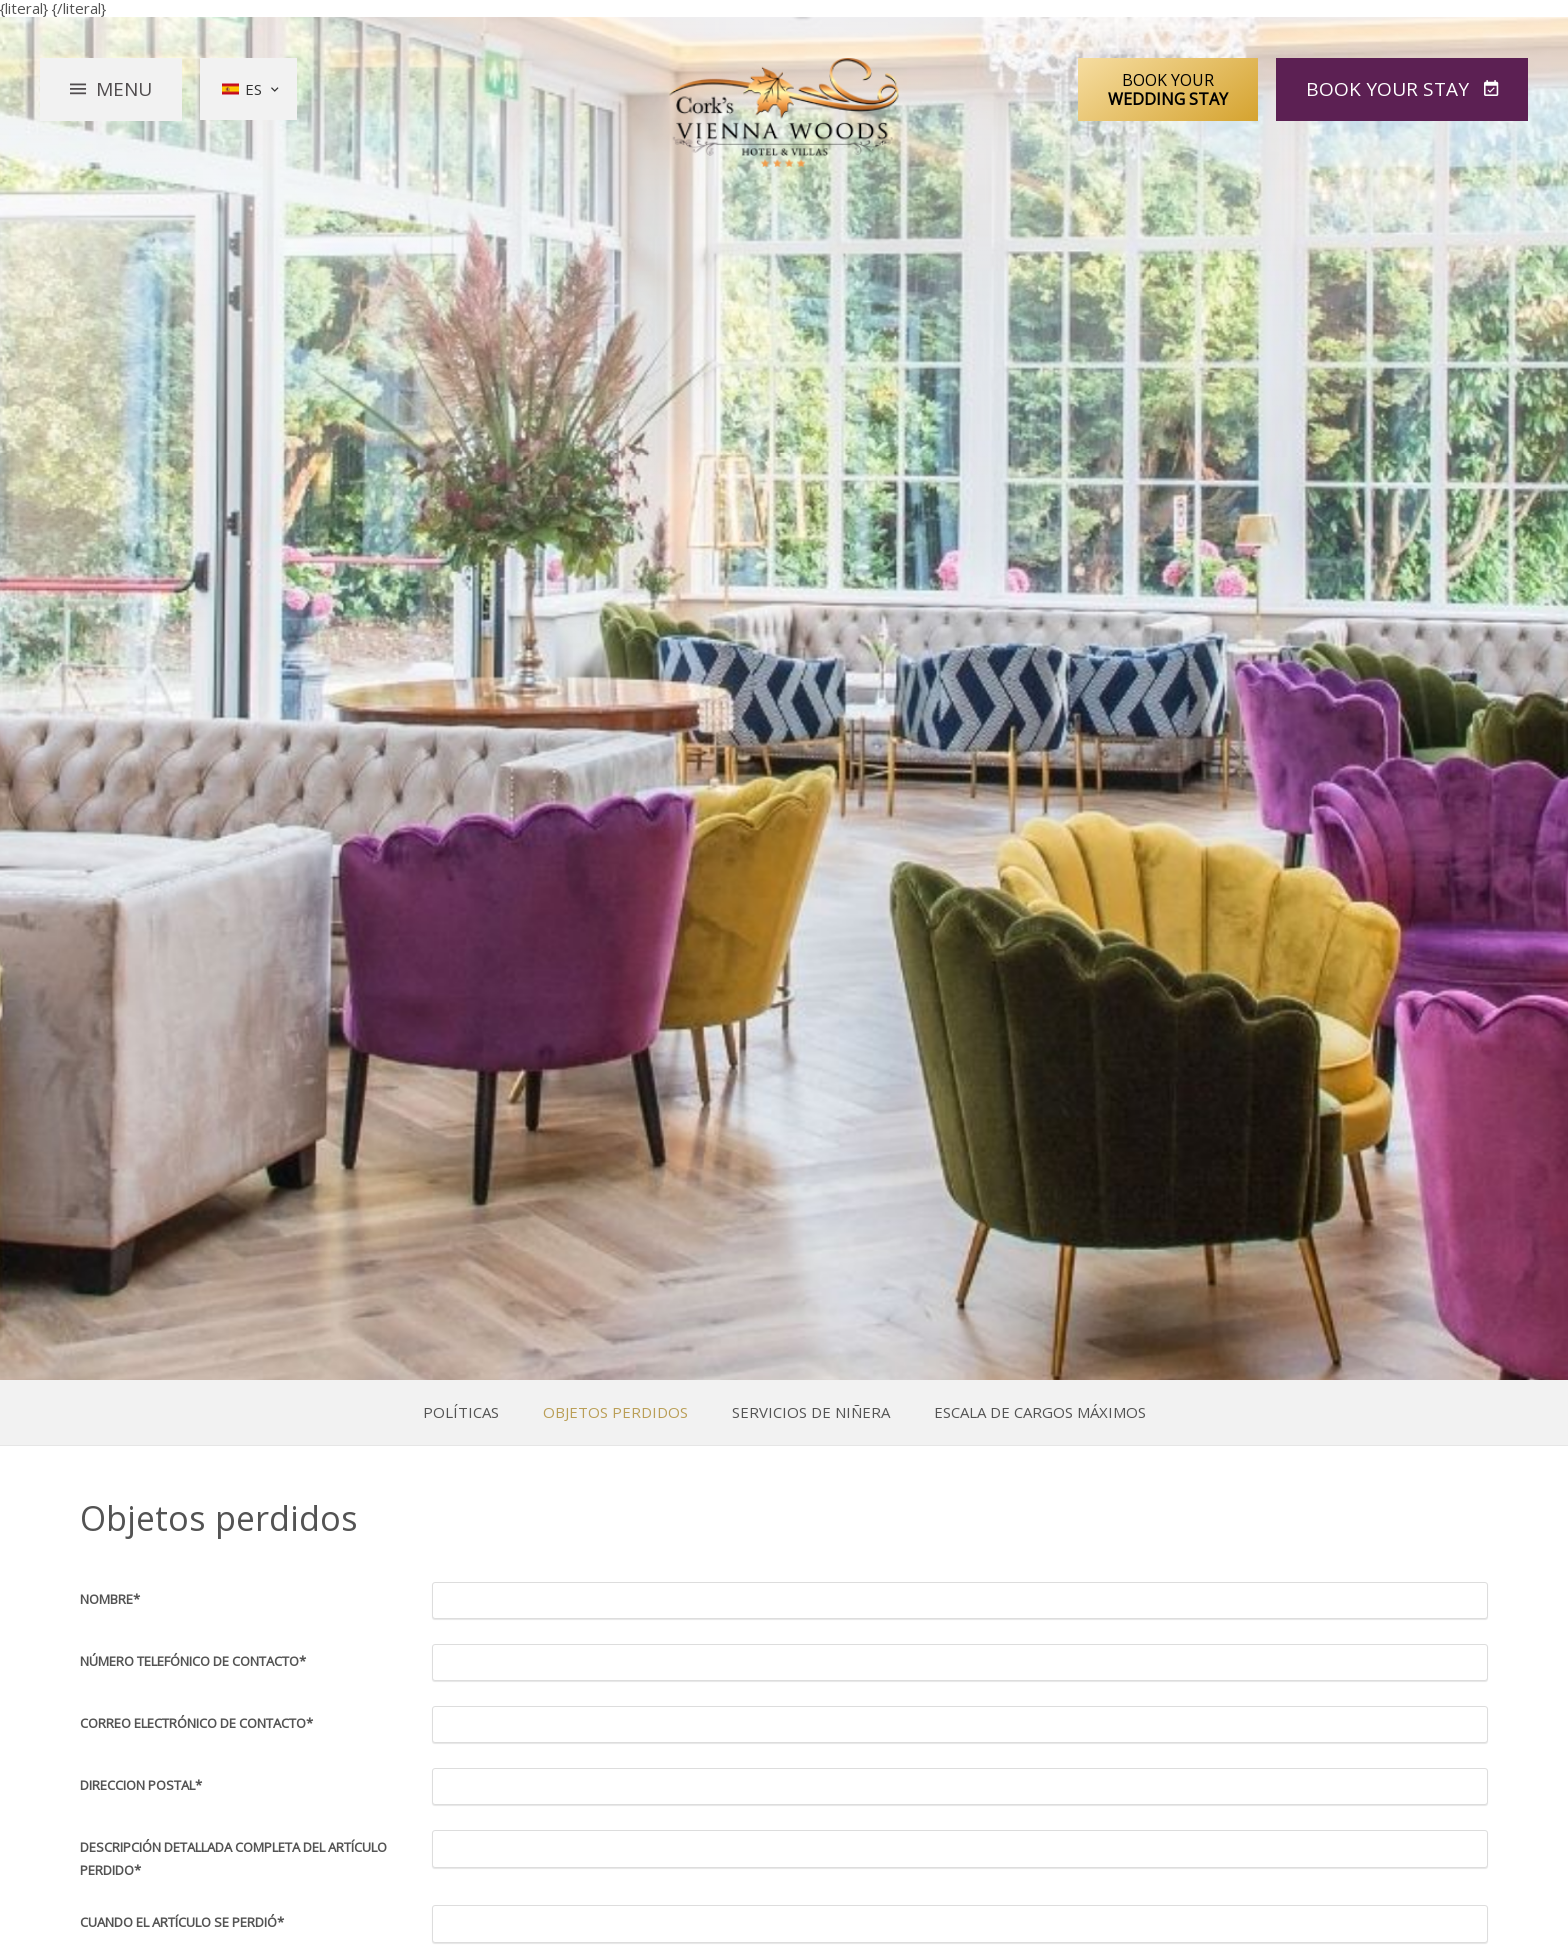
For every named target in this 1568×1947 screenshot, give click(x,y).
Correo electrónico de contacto (196, 1723)
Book (1390, 89)
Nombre (110, 1599)
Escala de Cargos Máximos (1040, 1412)
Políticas (461, 1412)
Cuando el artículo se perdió (182, 1922)
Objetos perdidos (615, 1412)
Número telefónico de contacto (193, 1661)
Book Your (1168, 89)
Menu (124, 89)
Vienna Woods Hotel (784, 113)
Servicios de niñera (811, 1412)
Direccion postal (141, 1785)
